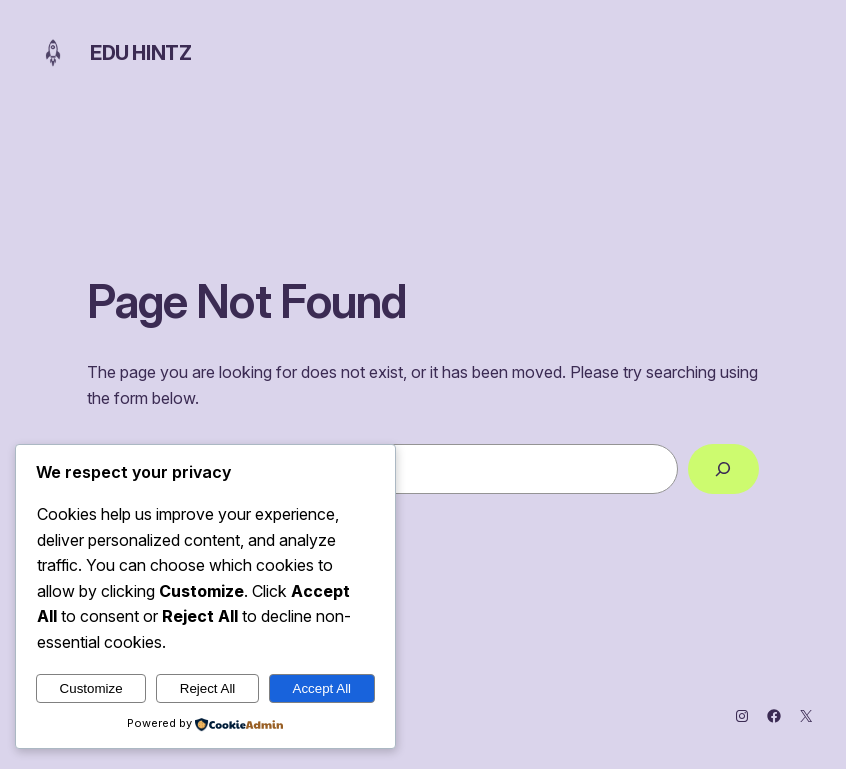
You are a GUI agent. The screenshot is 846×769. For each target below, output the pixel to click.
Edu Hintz (140, 53)
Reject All (208, 688)
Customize (91, 688)
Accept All (322, 688)
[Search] (723, 469)
